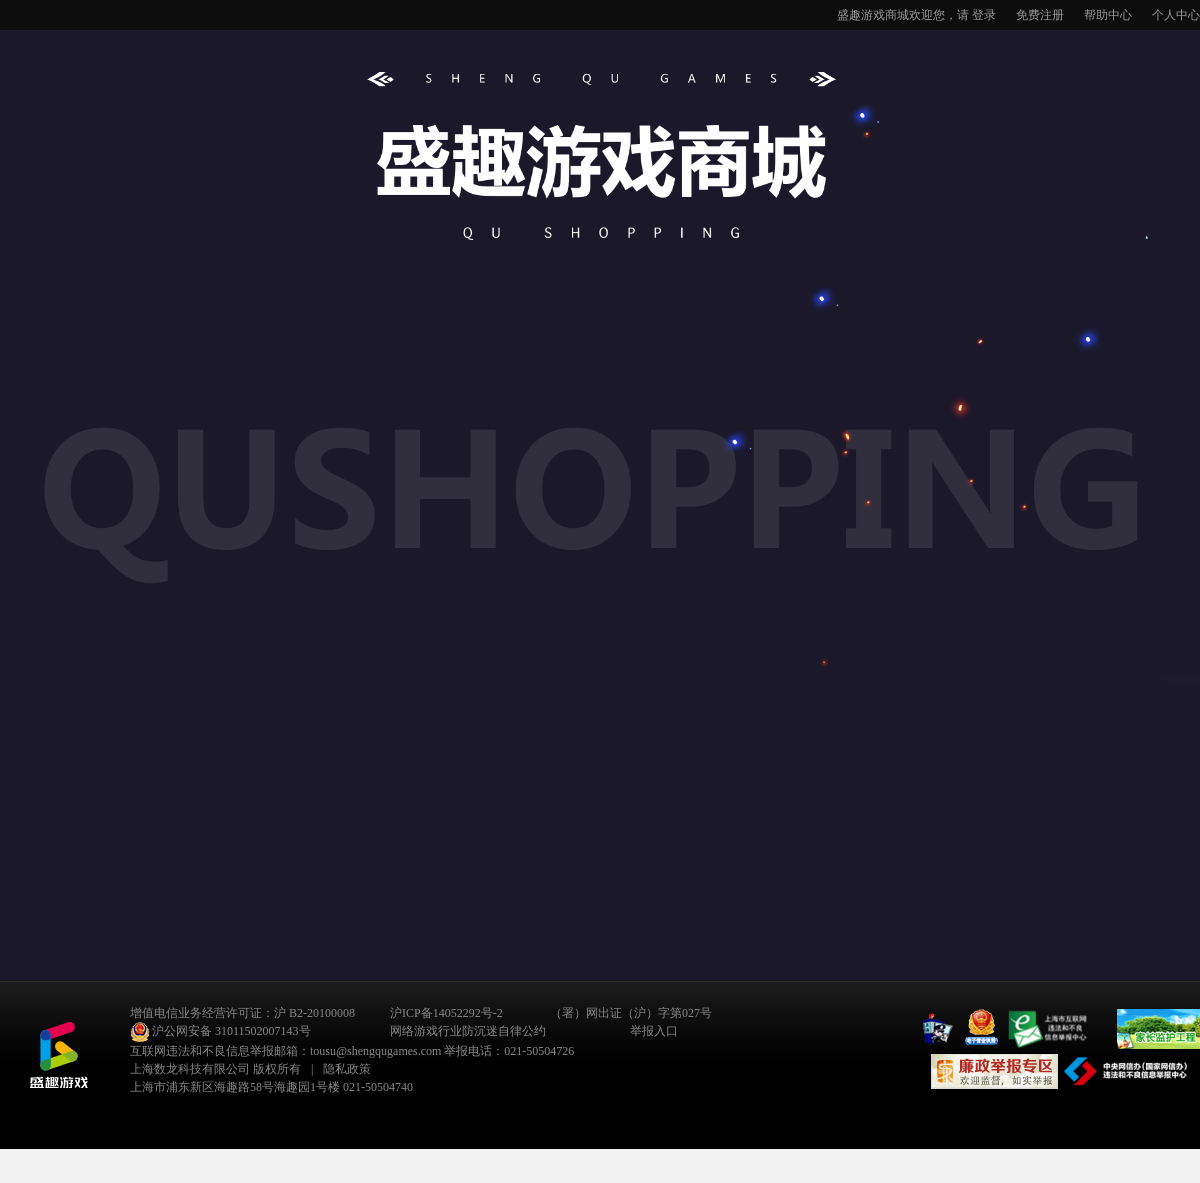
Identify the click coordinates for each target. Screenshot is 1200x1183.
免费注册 (1040, 15)
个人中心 (1176, 15)
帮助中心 (1108, 15)
